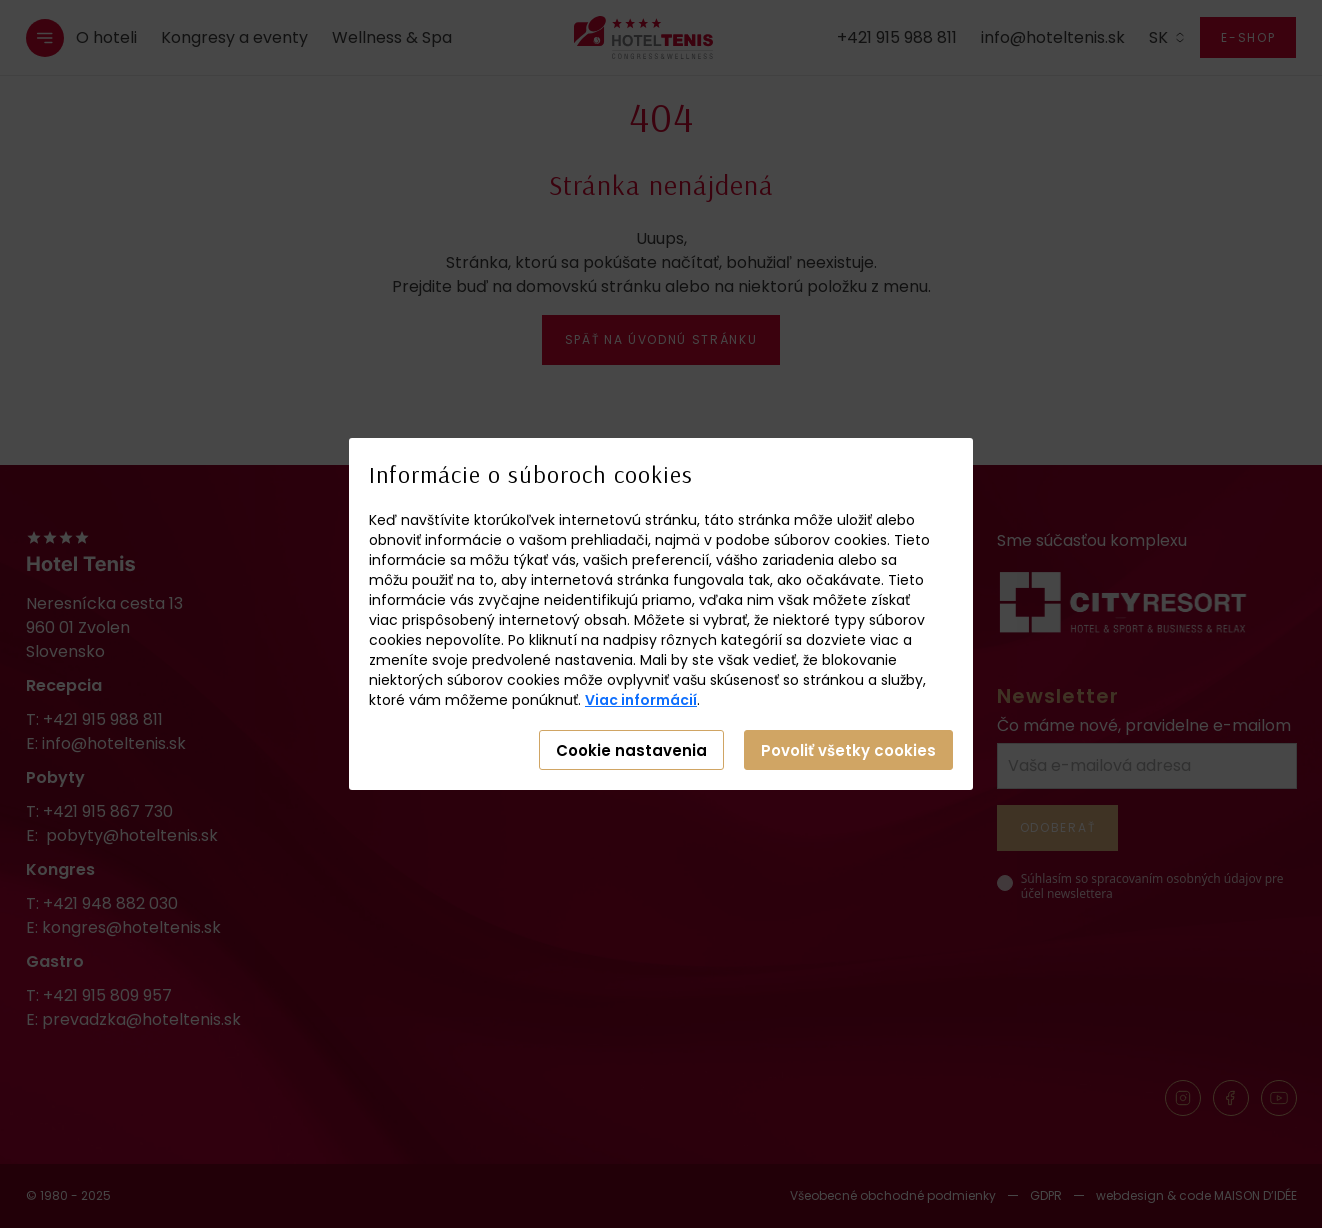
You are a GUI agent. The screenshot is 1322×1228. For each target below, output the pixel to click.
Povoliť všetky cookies (848, 750)
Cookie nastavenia (631, 750)
